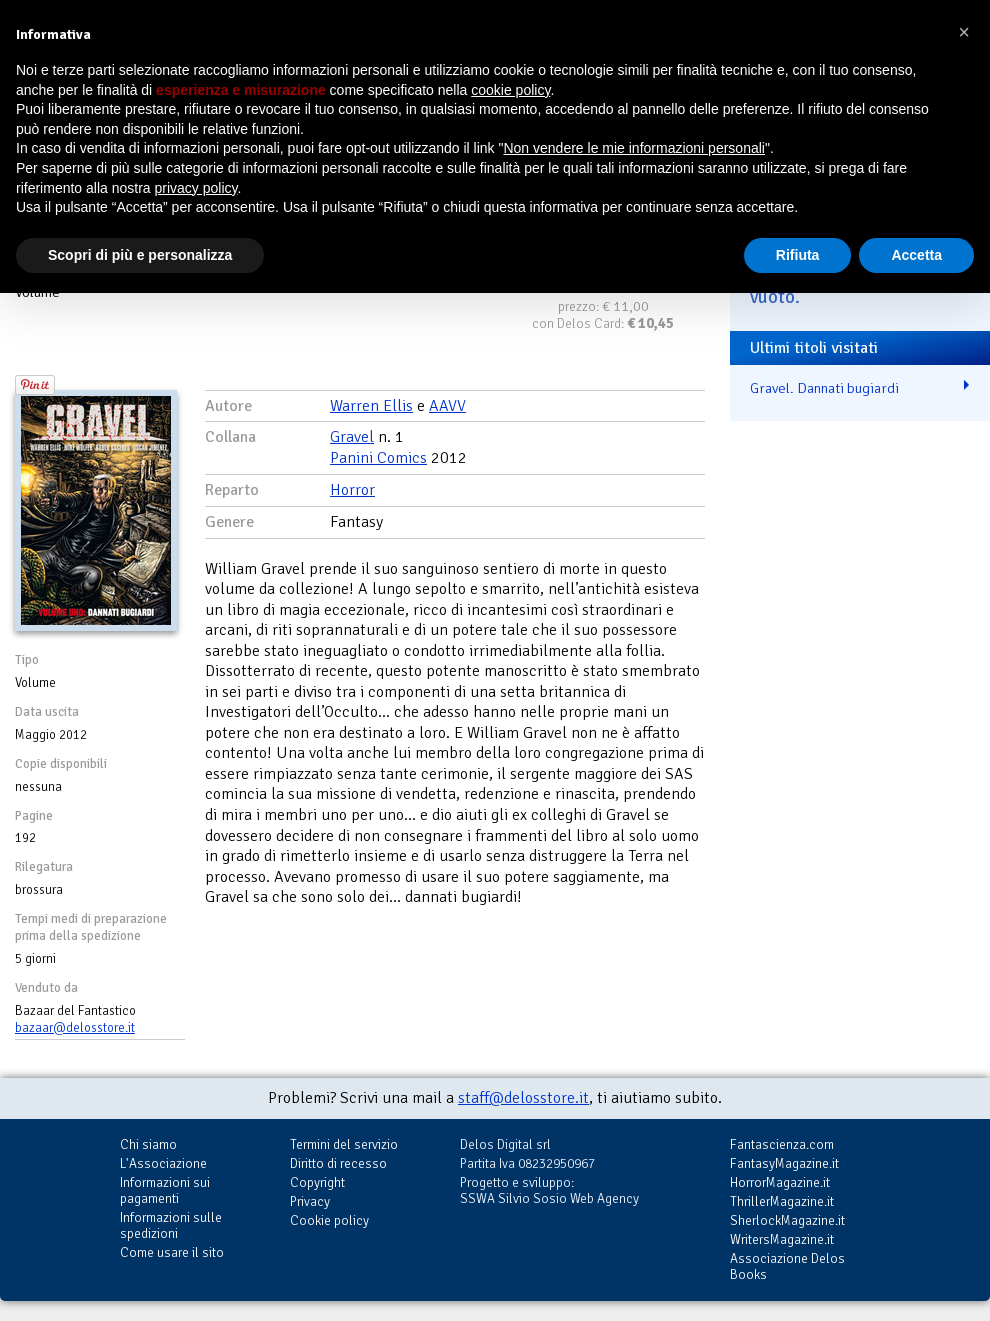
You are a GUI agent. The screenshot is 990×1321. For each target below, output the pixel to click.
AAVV (447, 406)
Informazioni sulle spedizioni (171, 1225)
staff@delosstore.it (523, 1098)
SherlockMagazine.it (787, 1220)
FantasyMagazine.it (784, 1163)
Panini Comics (378, 458)
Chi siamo (148, 1144)
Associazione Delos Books (787, 1266)
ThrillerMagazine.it (782, 1201)
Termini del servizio (344, 1144)
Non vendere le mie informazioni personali (633, 148)
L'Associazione (163, 1163)
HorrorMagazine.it (780, 1182)
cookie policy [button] (510, 90)
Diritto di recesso (338, 1163)
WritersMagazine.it (782, 1239)
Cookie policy (329, 1220)
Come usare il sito (172, 1252)
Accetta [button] (916, 255)
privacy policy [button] (196, 188)
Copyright (317, 1182)
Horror (352, 490)
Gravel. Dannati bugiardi (824, 388)
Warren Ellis (371, 406)
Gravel (352, 437)
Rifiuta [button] (798, 255)
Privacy (310, 1201)
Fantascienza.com (782, 1144)
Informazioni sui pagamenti (165, 1190)
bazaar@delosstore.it (75, 1028)
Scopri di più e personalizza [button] (140, 255)
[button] (964, 32)
